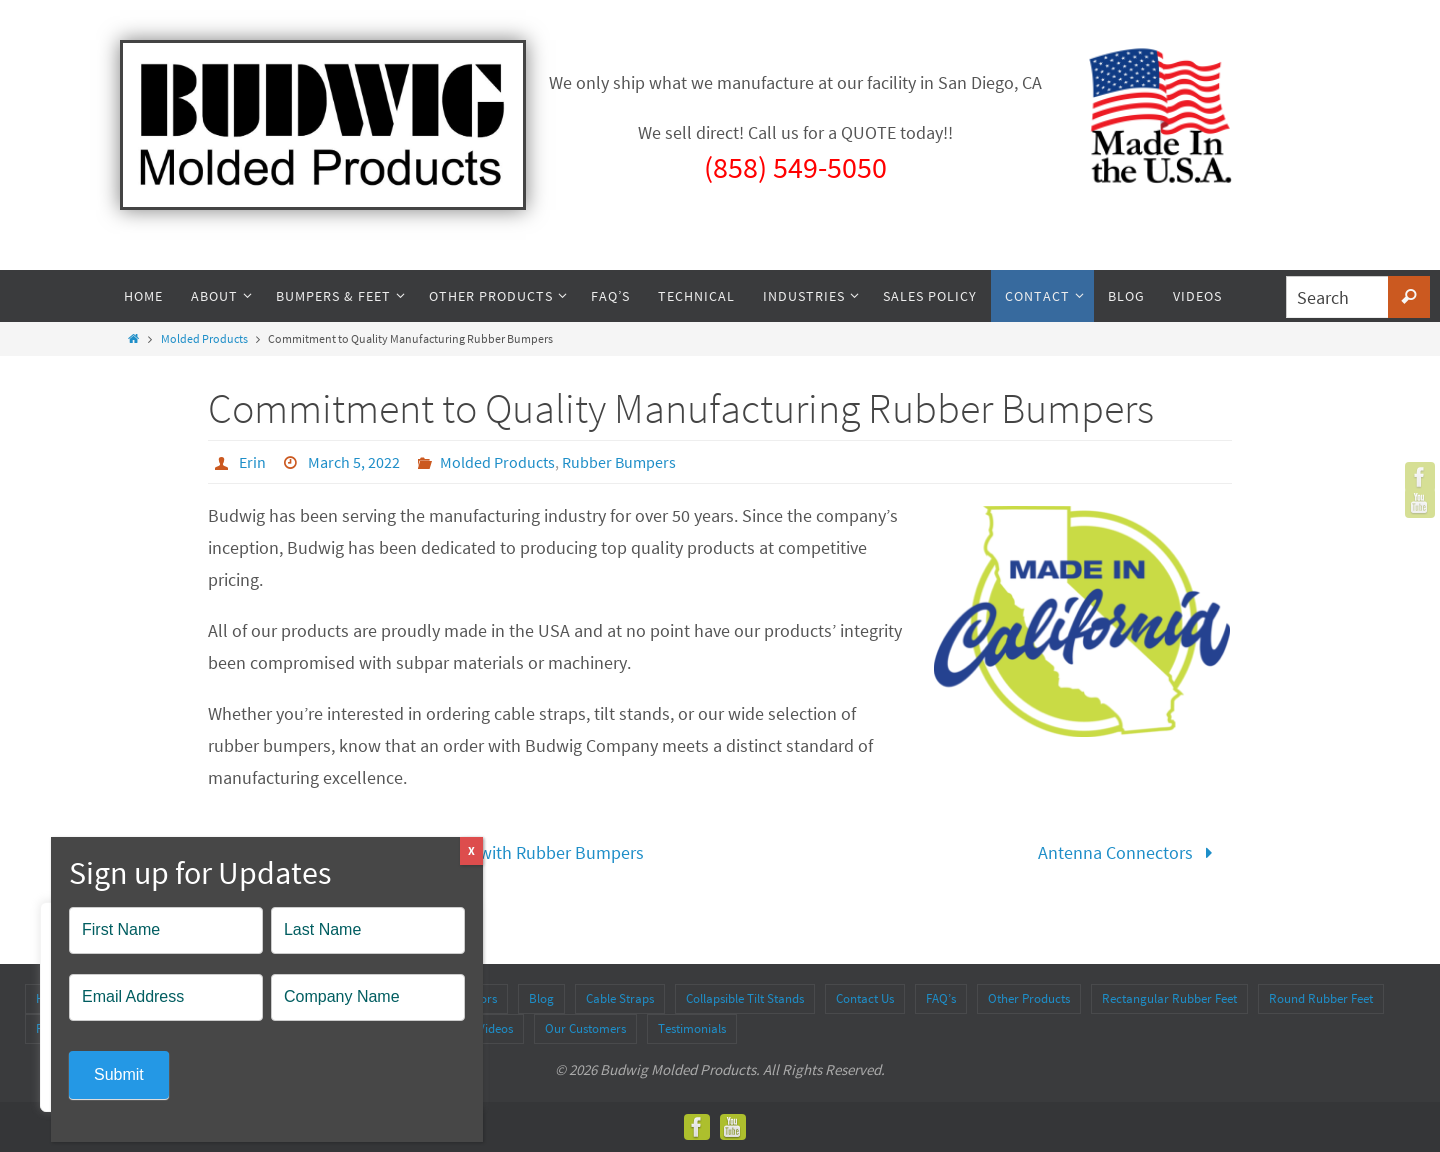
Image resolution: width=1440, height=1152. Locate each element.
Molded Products (204, 338)
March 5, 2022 (354, 462)
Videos (495, 1028)
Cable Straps (620, 998)
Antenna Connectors (1130, 852)
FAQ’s (941, 998)
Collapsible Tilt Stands (745, 998)
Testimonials (692, 1028)
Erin (252, 462)
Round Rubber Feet (1321, 998)
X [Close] (471, 850)
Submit (119, 1074)
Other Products (1029, 998)
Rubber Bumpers (619, 462)
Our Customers (585, 1028)
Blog (541, 998)
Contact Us (865, 998)
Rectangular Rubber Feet (1169, 998)
